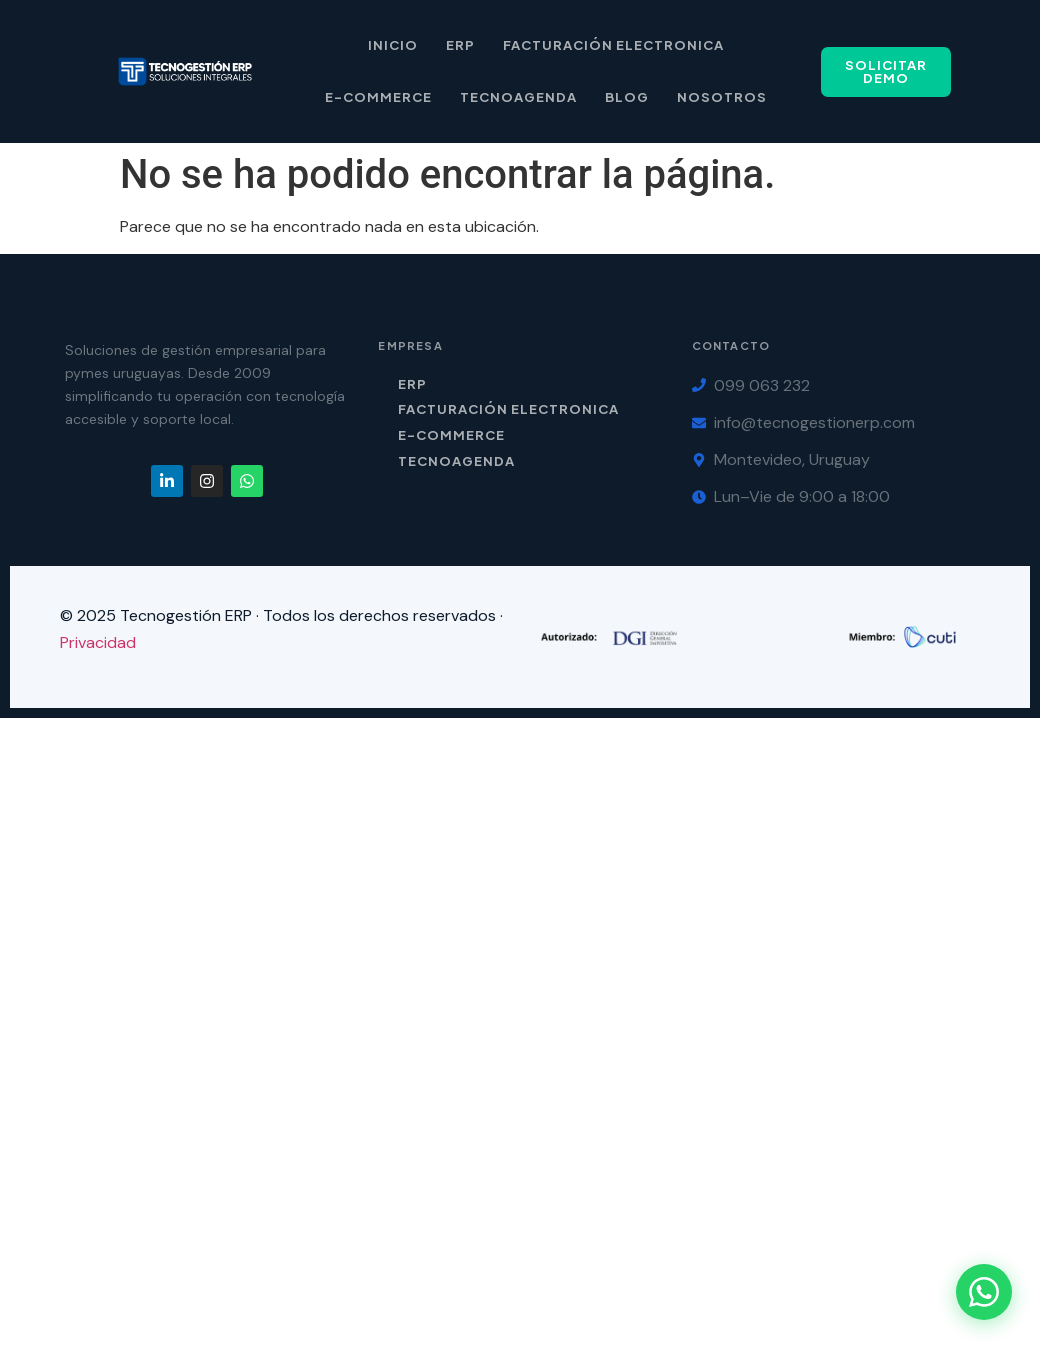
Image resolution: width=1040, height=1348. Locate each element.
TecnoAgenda (456, 461)
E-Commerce (378, 97)
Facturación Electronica (613, 45)
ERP (460, 45)
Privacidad (98, 642)
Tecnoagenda (518, 97)
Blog (627, 97)
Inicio (393, 45)
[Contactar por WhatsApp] (984, 1292)
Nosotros (722, 97)
